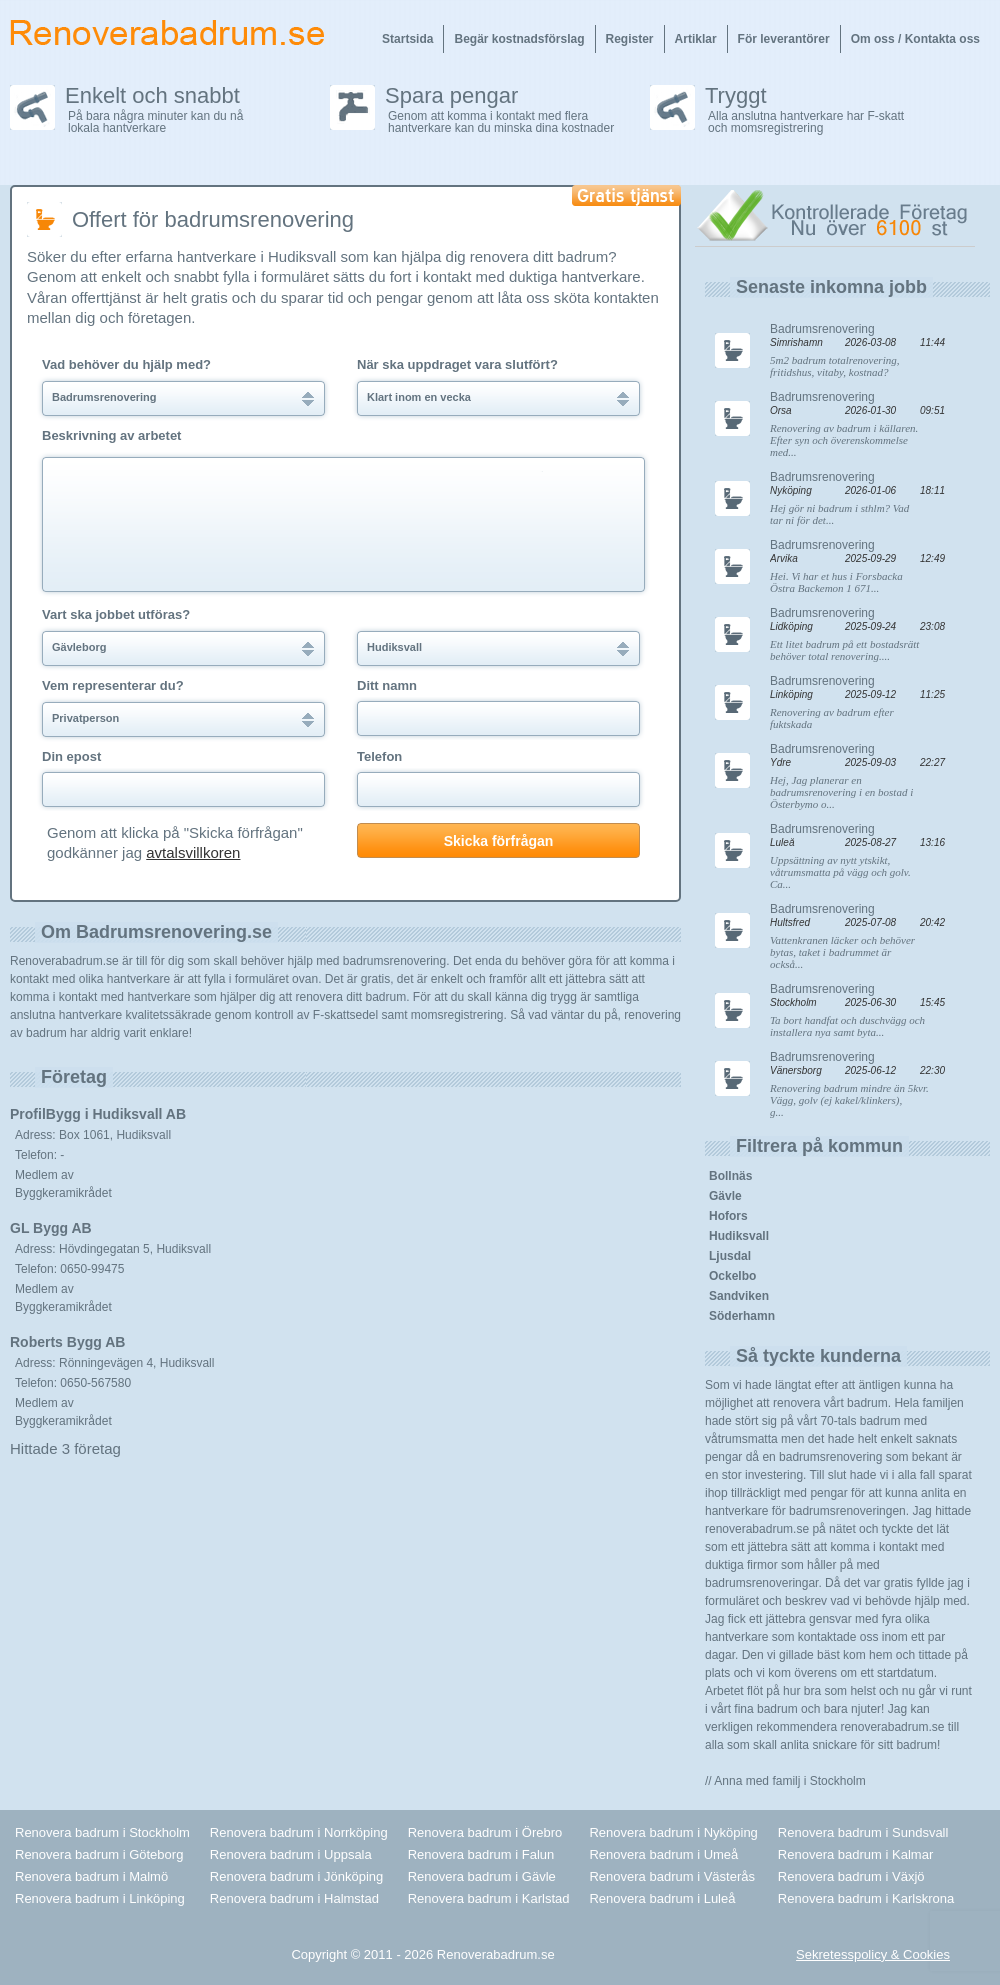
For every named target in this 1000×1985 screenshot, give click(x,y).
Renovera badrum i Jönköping (296, 1876)
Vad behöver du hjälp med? (126, 365)
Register (630, 39)
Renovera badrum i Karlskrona (866, 1898)
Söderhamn (742, 1316)
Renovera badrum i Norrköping (299, 1832)
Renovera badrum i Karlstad (489, 1898)
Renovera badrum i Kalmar (855, 1854)
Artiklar (696, 39)
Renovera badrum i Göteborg (99, 1854)
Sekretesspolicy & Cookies (873, 1954)
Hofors (728, 1216)
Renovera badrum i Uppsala (291, 1854)
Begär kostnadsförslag (519, 39)
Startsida (407, 39)
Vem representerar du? (113, 686)
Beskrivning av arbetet (111, 436)
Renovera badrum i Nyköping (673, 1832)
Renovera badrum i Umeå (663, 1854)
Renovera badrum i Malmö (91, 1876)
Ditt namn (387, 686)
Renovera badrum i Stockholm (102, 1832)
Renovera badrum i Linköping (100, 1898)
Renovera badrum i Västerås (671, 1876)
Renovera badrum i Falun (481, 1854)
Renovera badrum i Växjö (851, 1876)
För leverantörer (784, 39)
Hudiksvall (739, 1236)
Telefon (379, 757)
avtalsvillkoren (193, 852)
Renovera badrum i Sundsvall (863, 1832)
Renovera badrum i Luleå (662, 1898)
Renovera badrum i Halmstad (294, 1898)
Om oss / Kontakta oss (915, 39)
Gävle (725, 1196)
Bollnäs (730, 1176)
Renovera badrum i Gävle (482, 1876)
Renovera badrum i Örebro (485, 1832)
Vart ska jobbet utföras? (116, 615)
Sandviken (739, 1296)
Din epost (71, 757)
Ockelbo (732, 1276)
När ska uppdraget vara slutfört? (457, 365)
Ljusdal (730, 1256)
